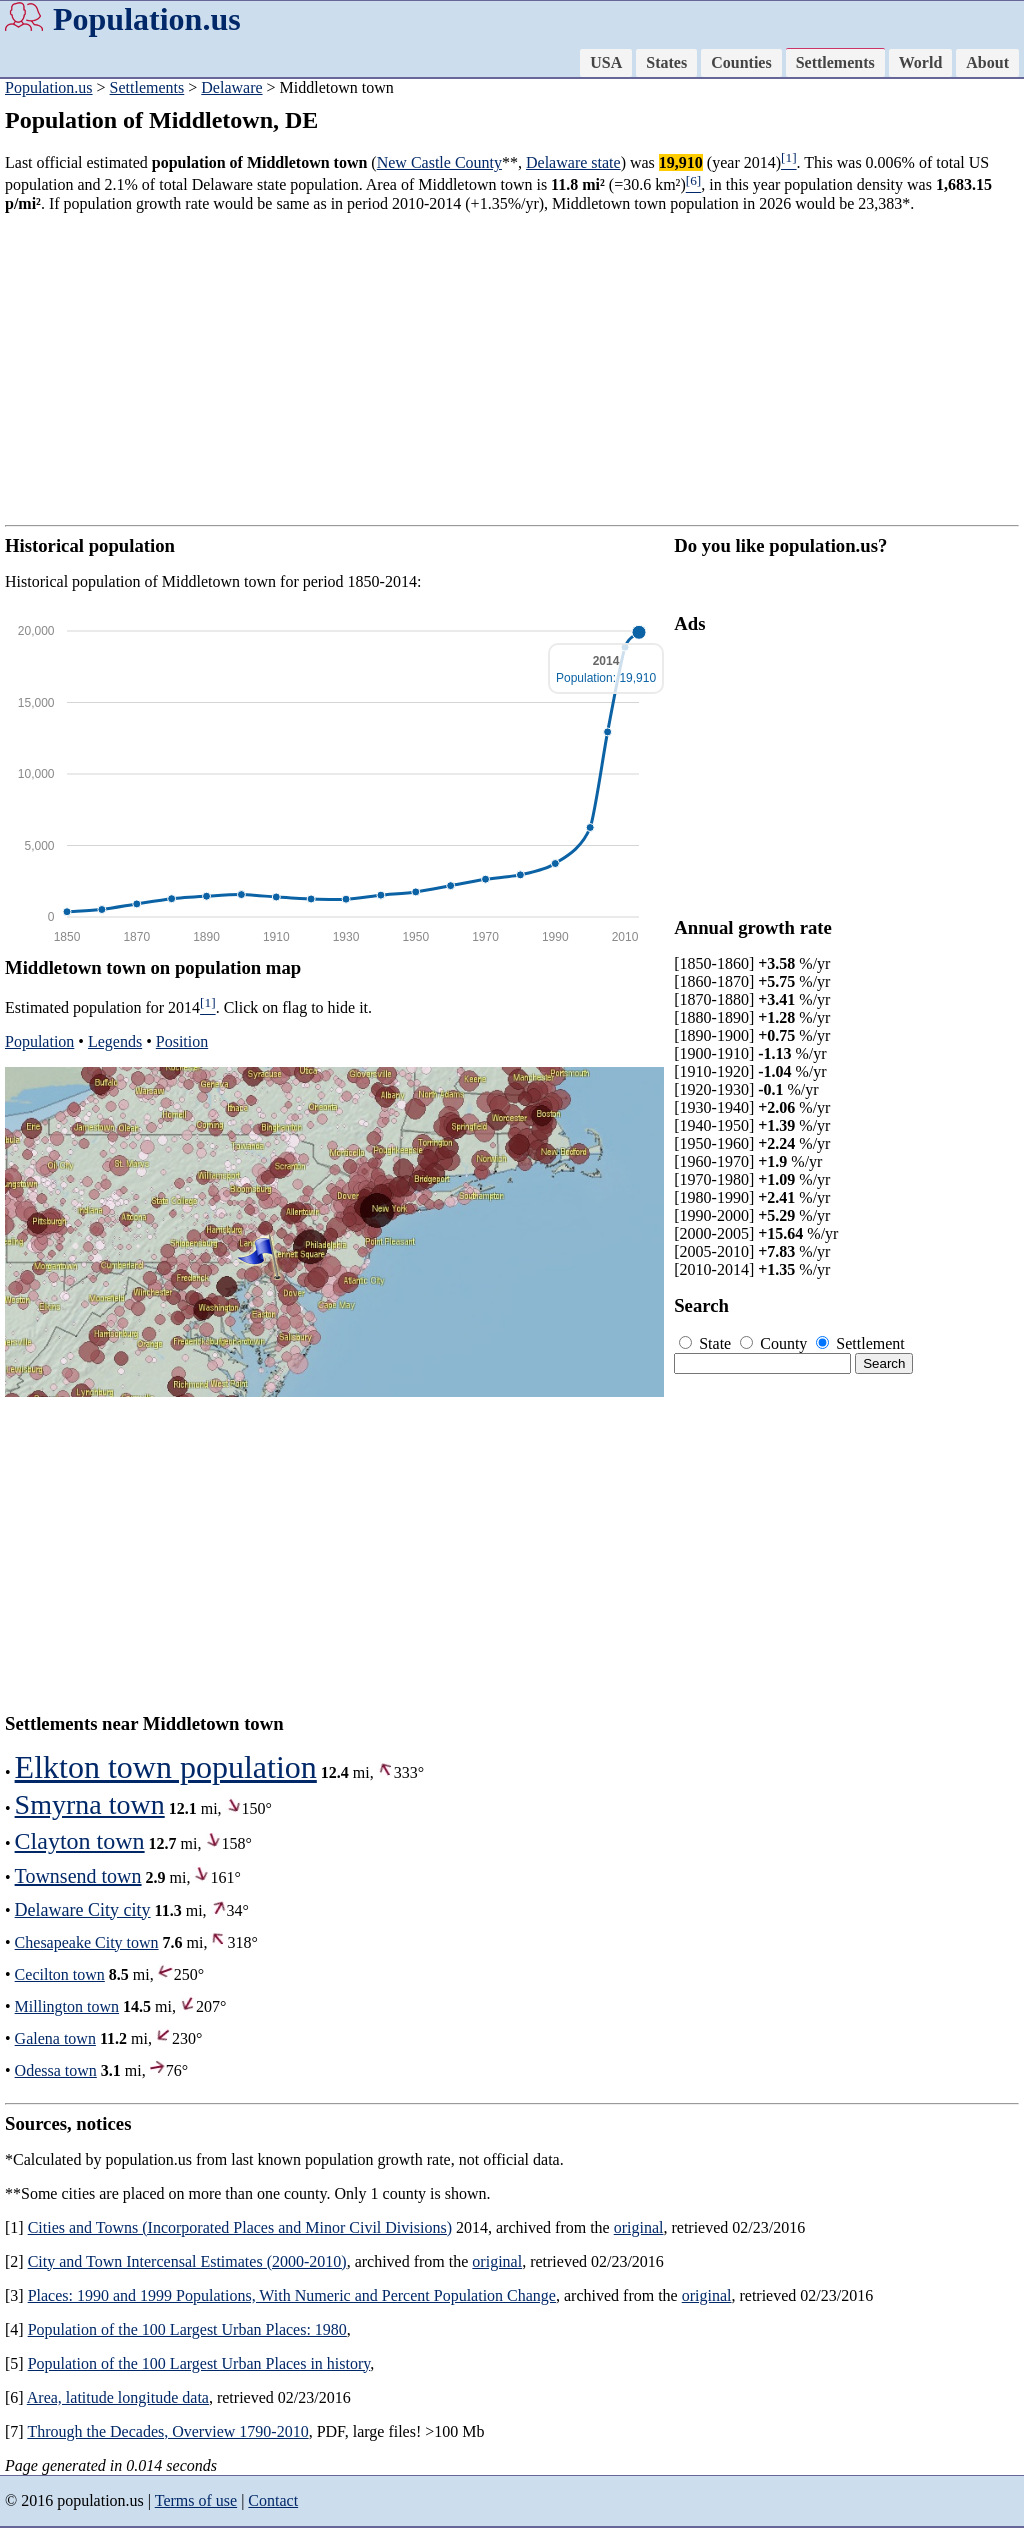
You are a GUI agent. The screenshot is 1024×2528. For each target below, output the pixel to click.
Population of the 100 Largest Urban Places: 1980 (187, 2329)
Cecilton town (60, 1974)
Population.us (147, 19)
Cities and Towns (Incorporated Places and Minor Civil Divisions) (240, 2227)
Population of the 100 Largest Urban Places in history (199, 2363)
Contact (273, 2500)
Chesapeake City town (87, 1942)
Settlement (860, 1343)
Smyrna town (90, 1804)
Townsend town (78, 1876)
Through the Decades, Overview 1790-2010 (167, 2431)
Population (39, 1041)
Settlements (835, 62)
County (775, 1343)
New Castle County (439, 162)
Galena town (55, 2038)
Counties (741, 62)
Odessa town (56, 2070)
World (921, 62)
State (707, 1343)
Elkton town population (166, 1767)
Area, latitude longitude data (118, 2397)
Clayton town (80, 1841)
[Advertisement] (512, 369)
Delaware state (573, 162)
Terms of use (196, 2500)
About (987, 62)
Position (182, 1041)
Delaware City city (83, 1910)
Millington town (67, 2006)
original (639, 2227)
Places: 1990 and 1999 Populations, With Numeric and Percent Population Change (292, 2295)
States (666, 62)
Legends (115, 1041)
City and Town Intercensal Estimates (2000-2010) (187, 2261)
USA (606, 62)
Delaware (231, 87)
